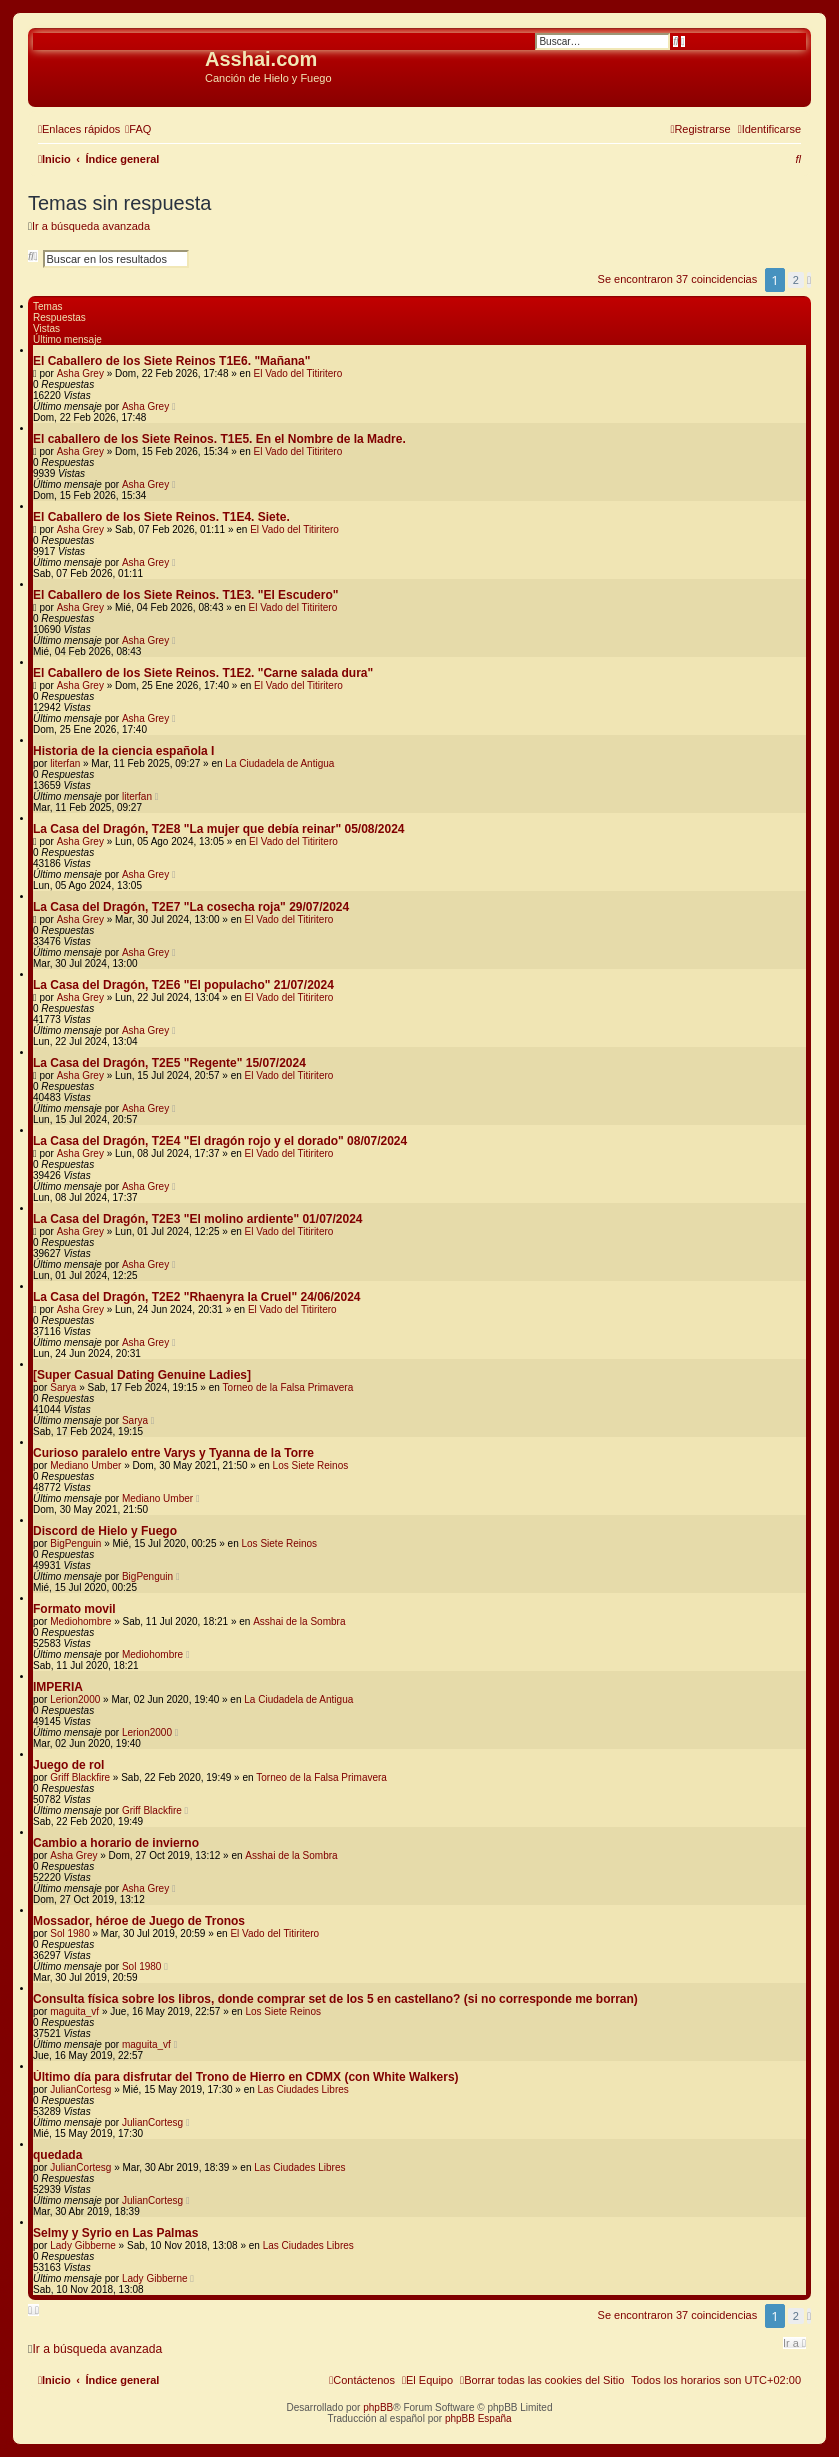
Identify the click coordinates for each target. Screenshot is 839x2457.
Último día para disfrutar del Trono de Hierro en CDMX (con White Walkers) (246, 2077)
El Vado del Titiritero (297, 373)
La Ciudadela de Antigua (279, 763)
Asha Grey (80, 373)
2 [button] (796, 280)
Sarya (63, 1387)
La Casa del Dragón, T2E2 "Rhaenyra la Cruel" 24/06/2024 (197, 1297)
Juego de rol (68, 1765)
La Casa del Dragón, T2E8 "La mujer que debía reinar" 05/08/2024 (219, 829)
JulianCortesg (80, 2089)
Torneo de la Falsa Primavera (288, 1387)
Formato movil (74, 1609)
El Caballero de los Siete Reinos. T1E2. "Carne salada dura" (203, 673)
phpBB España (478, 2418)
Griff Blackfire (80, 1777)
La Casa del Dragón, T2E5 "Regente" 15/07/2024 (169, 1063)
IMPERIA (58, 1687)
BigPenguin (75, 1543)
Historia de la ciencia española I (123, 751)
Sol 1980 (69, 1933)
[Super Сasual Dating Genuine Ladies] (142, 1375)
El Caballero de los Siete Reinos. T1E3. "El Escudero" (185, 595)
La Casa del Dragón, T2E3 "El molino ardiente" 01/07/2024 (198, 1219)
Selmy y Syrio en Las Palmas (115, 2233)
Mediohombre (80, 1621)
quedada (57, 2155)
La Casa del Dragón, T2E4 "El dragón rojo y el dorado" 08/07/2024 (220, 1141)
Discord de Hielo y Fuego (105, 1531)
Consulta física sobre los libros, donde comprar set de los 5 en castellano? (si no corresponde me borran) (335, 1999)
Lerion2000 (75, 1699)
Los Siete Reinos (311, 1465)
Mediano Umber (85, 1465)
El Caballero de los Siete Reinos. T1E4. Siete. (161, 517)
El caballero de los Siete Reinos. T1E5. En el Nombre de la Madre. (219, 439)
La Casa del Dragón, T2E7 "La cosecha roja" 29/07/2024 (191, 907)
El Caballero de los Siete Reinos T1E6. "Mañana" (171, 361)
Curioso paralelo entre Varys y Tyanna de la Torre (173, 1453)
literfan (65, 763)
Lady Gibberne (83, 2245)
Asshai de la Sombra (299, 1621)
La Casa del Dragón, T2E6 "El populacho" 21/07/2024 (183, 985)
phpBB (378, 2407)
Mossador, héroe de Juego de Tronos (139, 1921)
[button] (809, 280)
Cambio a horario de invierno (116, 1843)
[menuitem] (138, 129)
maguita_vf (74, 2011)
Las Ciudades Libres (303, 2089)
